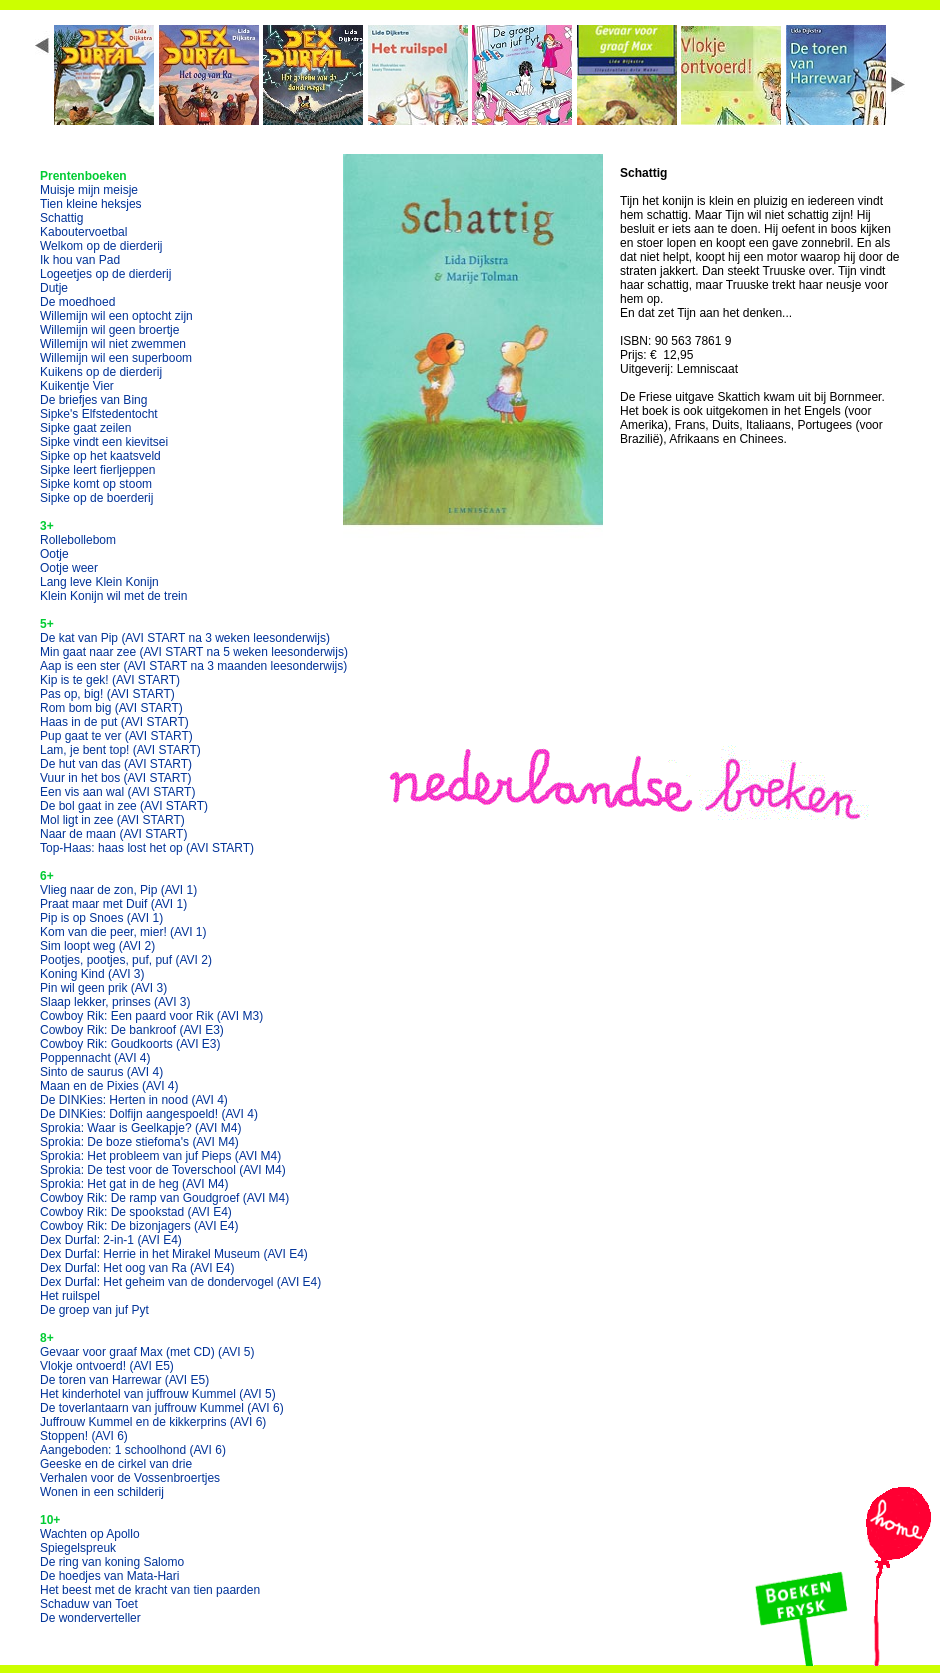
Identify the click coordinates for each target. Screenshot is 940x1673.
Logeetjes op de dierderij (105, 274)
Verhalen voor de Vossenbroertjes (130, 1478)
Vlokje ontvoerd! (107, 1366)
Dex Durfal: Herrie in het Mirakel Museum (174, 1254)
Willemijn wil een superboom (116, 358)
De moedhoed (77, 302)
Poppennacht (95, 1058)
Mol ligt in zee (112, 820)
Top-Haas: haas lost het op (147, 848)
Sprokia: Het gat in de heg (134, 1184)
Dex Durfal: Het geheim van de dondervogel (180, 1282)
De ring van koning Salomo (112, 1562)
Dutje (54, 288)
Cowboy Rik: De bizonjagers (139, 1226)
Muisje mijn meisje (89, 190)
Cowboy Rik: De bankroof (132, 1030)
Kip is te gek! (110, 680)
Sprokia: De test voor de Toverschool (163, 1170)
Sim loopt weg (97, 946)
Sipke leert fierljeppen (97, 470)
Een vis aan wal (117, 792)
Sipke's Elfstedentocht (99, 414)
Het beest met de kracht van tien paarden (150, 1590)
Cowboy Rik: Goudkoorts (130, 1044)
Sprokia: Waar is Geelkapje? (140, 1128)
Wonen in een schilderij (102, 1492)
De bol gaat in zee (124, 806)
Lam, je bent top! (120, 750)
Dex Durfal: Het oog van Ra (137, 1268)
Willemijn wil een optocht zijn (116, 316)
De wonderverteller (90, 1618)
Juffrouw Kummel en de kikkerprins (153, 1422)
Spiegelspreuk (78, 1548)
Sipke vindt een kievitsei (104, 442)
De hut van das (116, 764)
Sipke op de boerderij (96, 498)
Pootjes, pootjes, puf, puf (126, 960)
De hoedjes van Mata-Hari (109, 1576)
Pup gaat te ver (116, 736)
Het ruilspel (70, 1296)
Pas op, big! (107, 694)
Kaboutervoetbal (83, 232)
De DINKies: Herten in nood (134, 1100)
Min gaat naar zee (194, 652)
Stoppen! (84, 1436)
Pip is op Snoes (101, 918)
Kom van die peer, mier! (123, 932)
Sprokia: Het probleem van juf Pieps (160, 1156)
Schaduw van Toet (89, 1604)
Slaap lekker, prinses (115, 1002)
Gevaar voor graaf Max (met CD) (147, 1352)
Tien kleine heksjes (91, 204)
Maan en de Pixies (109, 1086)
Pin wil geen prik (103, 988)
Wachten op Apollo (90, 1534)
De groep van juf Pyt (94, 1310)
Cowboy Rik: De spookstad (136, 1212)
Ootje (54, 554)
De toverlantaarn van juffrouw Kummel (162, 1408)
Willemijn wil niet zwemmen (113, 344)
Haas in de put (114, 722)
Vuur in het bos (116, 778)
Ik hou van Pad (80, 260)
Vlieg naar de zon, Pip (118, 890)
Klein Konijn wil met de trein (113, 596)
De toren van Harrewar (124, 1380)
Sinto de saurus (101, 1072)
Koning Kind (92, 974)
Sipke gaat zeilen (85, 428)
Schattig (61, 218)
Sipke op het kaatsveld (100, 456)
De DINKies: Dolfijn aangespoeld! (149, 1114)
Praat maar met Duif (113, 904)
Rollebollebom (78, 540)
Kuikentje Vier (77, 386)
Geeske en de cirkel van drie (116, 1464)
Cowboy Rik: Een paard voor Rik (151, 1016)
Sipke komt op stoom (96, 484)
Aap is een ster (193, 666)
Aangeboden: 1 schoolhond (133, 1450)
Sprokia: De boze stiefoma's (139, 1142)
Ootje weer (69, 568)
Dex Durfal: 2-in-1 (111, 1240)
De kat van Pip (185, 638)
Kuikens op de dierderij (101, 372)
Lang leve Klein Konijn (99, 582)
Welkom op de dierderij (101, 246)
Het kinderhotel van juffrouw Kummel (158, 1394)
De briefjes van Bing (93, 400)
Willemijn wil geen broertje (109, 330)
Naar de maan (113, 834)
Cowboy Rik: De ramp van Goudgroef (164, 1198)
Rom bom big (111, 708)
